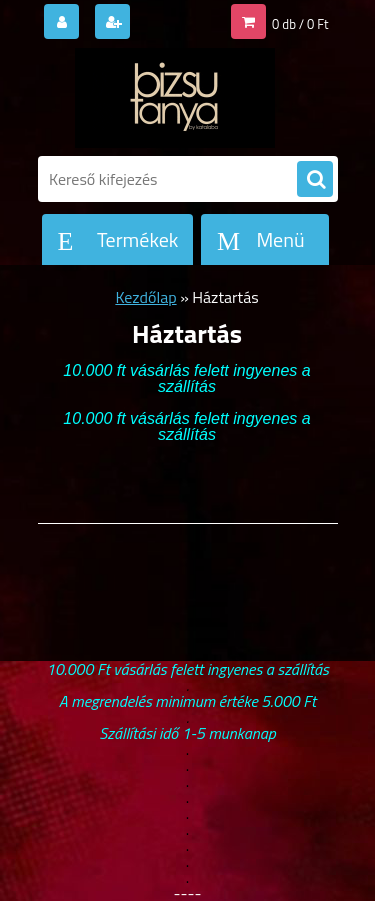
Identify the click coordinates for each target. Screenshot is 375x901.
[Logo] (175, 98)
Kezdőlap (145, 297)
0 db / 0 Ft (300, 24)
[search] (315, 180)
